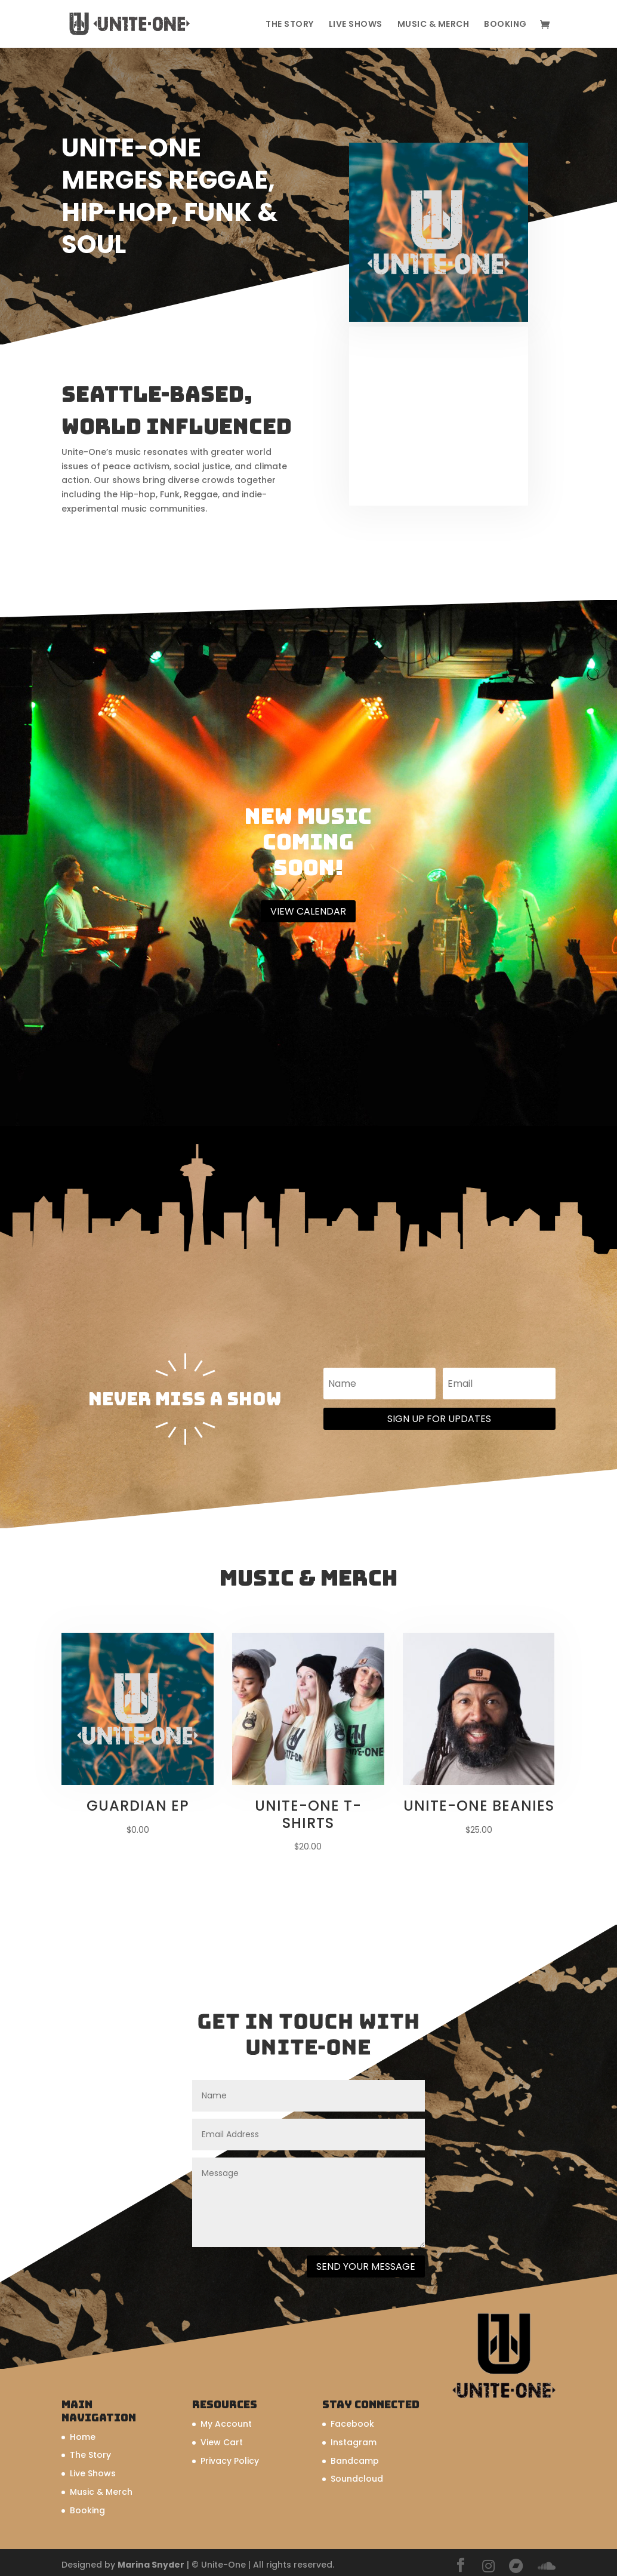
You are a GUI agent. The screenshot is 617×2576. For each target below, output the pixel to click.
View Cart (221, 2442)
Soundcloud (357, 2479)
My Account (226, 2424)
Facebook (352, 2424)
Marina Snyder (151, 2565)
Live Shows (355, 25)
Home (82, 2437)
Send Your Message (365, 2266)
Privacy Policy (229, 2461)
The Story (290, 25)
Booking (505, 25)
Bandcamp (355, 2461)
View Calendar (308, 911)
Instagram (354, 2442)
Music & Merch (433, 25)
